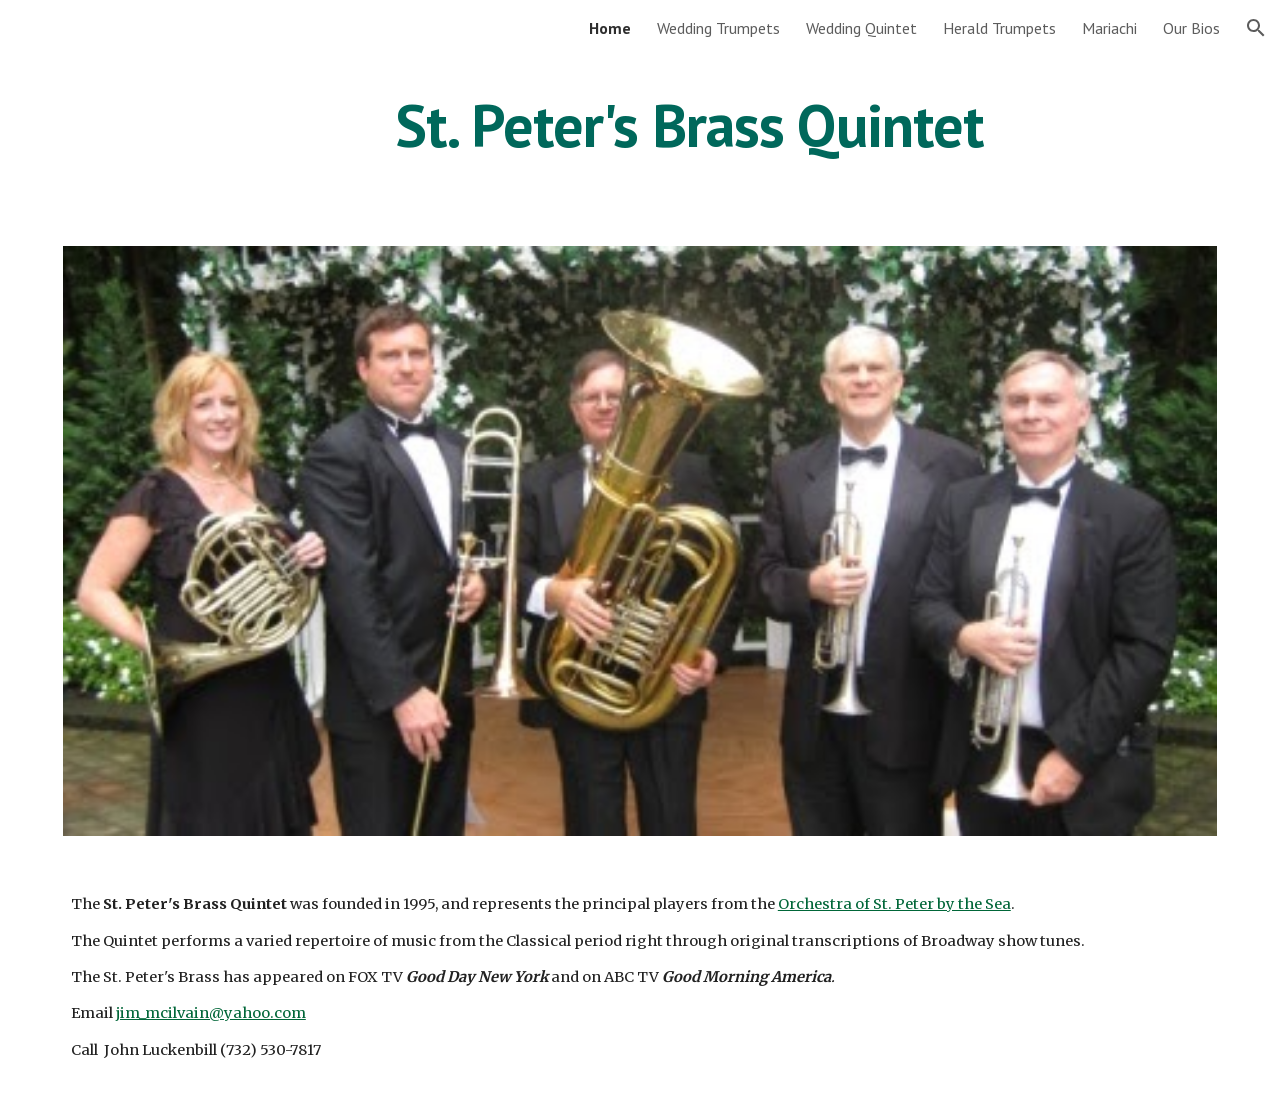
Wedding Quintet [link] (861, 28)
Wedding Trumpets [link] (718, 28)
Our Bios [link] (1191, 28)
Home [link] (610, 28)
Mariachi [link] (1109, 28)
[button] (1256, 28)
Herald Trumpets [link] (999, 28)
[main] (689, 125)
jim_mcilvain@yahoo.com (211, 1013)
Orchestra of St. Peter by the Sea (894, 904)
